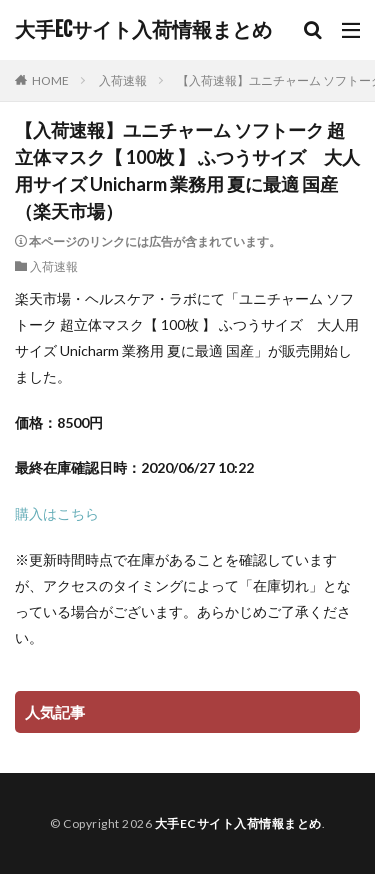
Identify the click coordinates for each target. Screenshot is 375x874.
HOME (50, 80)
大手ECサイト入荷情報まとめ (143, 30)
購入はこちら (57, 513)
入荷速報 (123, 80)
